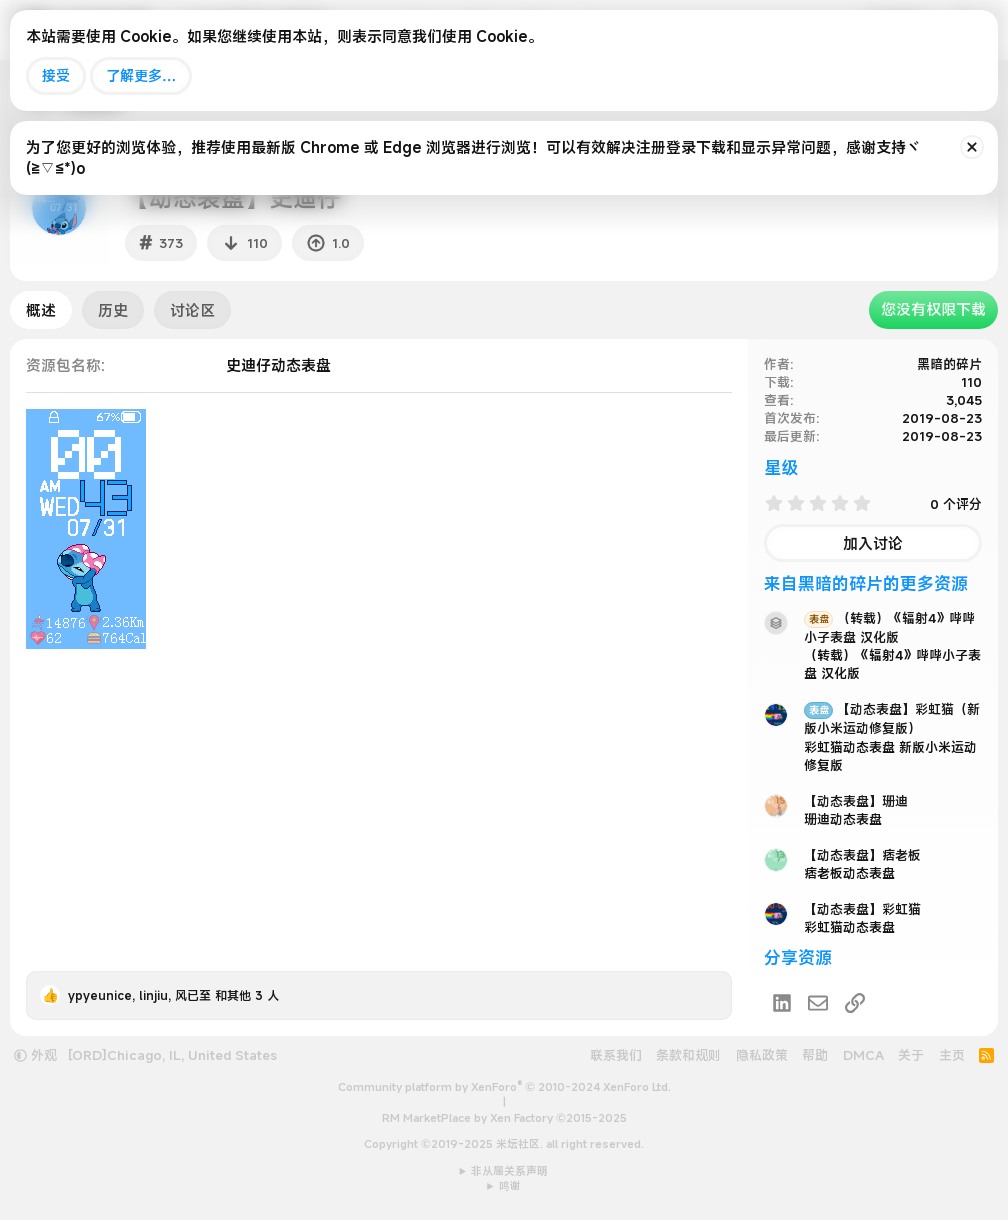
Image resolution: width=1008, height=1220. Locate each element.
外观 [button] (35, 1055)
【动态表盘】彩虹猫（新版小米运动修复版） (892, 718)
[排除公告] (972, 147)
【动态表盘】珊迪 (856, 801)
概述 (41, 310)
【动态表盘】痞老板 (862, 855)
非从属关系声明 (509, 1171)
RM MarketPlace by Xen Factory (504, 1118)
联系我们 (616, 1055)
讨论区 (192, 310)
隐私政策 (762, 1055)
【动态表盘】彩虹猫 (862, 909)
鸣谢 (510, 1186)
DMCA (863, 1055)
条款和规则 (688, 1055)
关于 (911, 1055)
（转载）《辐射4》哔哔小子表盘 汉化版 (889, 627)
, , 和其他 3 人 (173, 995)
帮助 (815, 1055)
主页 (952, 1055)
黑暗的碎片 (949, 364)
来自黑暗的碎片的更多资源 (866, 583)
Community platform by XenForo (504, 1087)
